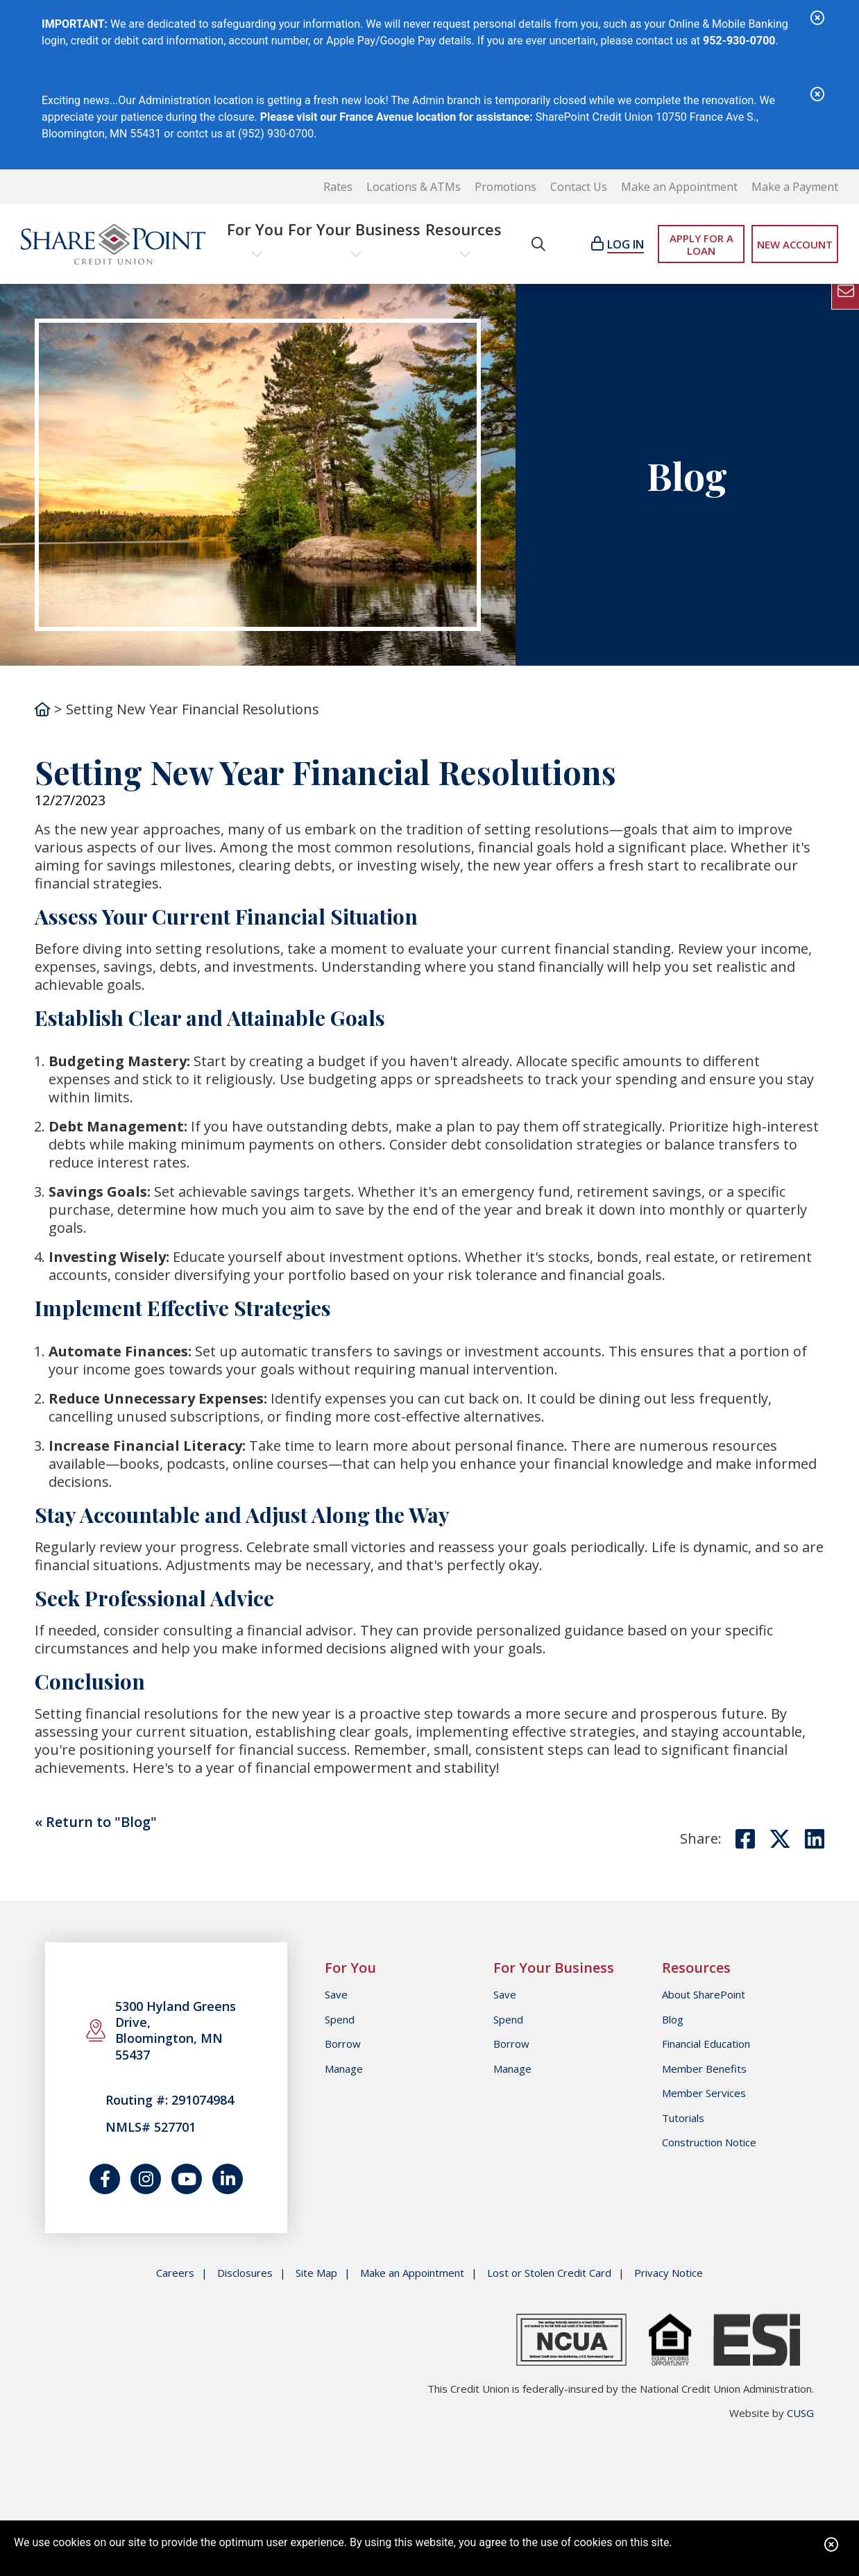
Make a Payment (794, 187)
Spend (340, 2019)
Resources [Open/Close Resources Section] (463, 229)
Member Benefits (704, 2069)
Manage (344, 2069)
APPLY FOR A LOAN (701, 244)
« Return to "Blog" (96, 1821)
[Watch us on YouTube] (186, 2179)
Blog (672, 2019)
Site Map (316, 2273)
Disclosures (245, 2273)
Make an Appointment (679, 187)
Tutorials (683, 2118)
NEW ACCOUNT (795, 244)
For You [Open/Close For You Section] (255, 229)
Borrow (343, 2044)
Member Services (704, 2093)
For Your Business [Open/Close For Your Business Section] (354, 229)
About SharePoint (703, 1994)
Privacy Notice (668, 2273)
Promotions (505, 187)
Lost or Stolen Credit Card (549, 2273)
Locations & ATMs (413, 187)
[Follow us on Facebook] (105, 2179)
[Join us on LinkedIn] (227, 2179)
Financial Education (706, 2044)
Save (336, 1994)
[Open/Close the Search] (538, 244)
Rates (337, 187)
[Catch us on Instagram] (145, 2179)
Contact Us (578, 187)
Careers (175, 2273)
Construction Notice (709, 2142)
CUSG (800, 2413)
